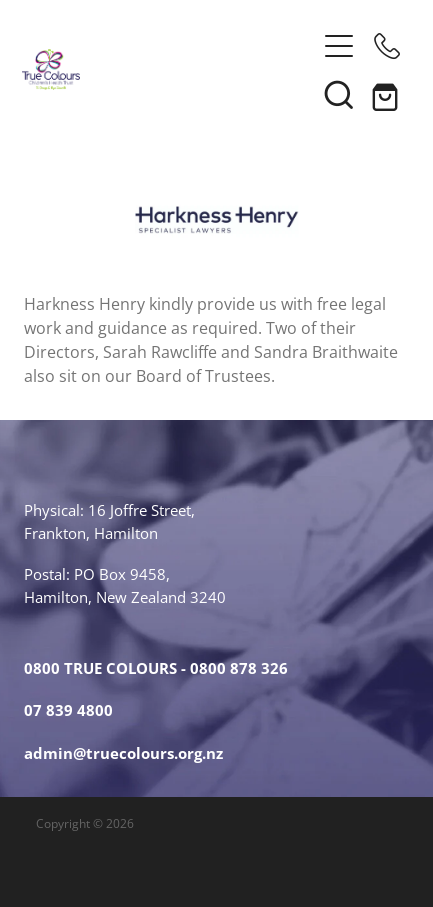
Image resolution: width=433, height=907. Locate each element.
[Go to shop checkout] (387, 94)
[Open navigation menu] (339, 46)
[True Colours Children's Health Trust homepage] (169, 69)
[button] (339, 94)
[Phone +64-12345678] (387, 46)
